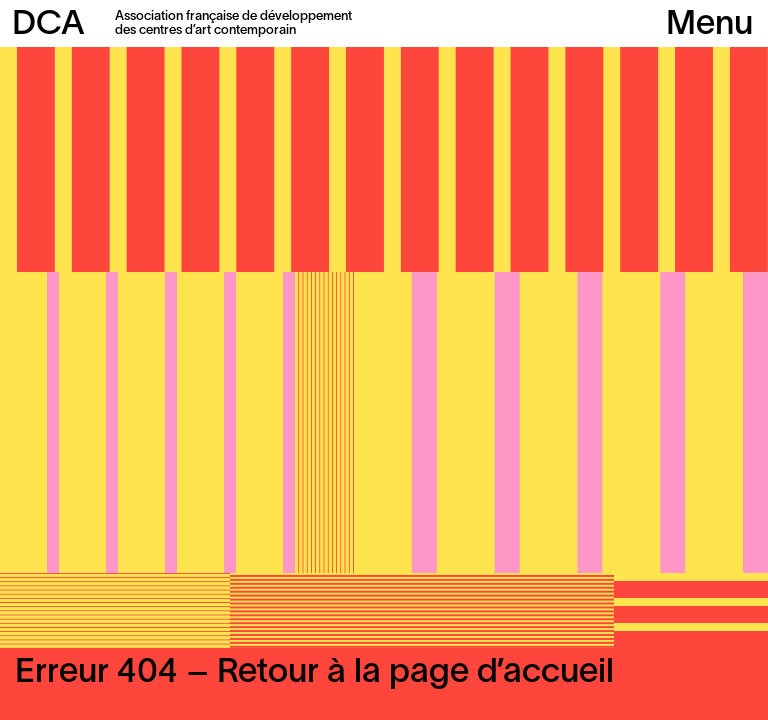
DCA (48, 25)
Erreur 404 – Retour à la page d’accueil (314, 673)
